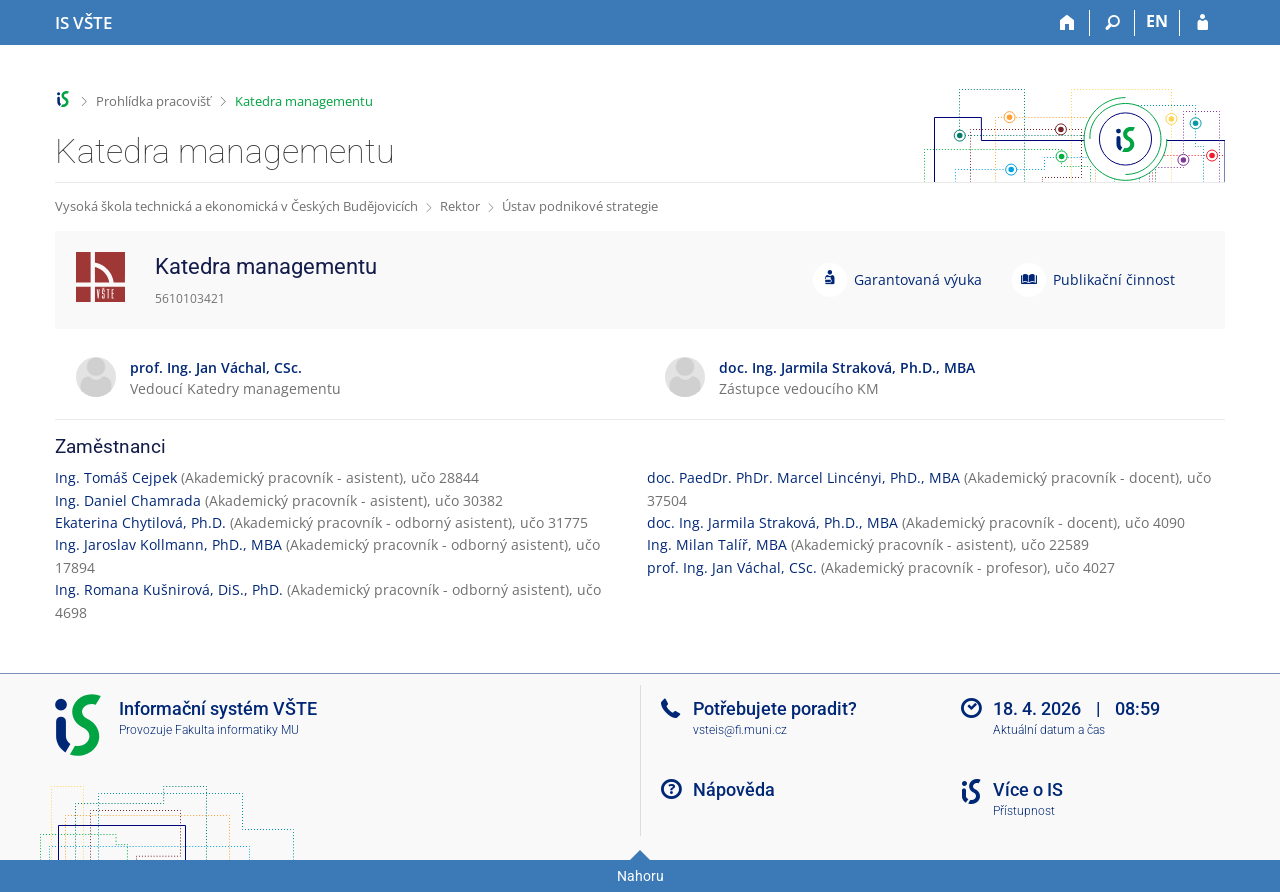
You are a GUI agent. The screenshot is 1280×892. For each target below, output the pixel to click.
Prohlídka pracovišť (153, 101)
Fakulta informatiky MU (237, 730)
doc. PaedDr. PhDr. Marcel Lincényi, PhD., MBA (803, 477)
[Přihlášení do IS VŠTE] (1202, 23)
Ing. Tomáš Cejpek (116, 477)
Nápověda (734, 789)
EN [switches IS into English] (1157, 21)
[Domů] (1067, 23)
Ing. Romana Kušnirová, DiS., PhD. (169, 589)
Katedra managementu (304, 101)
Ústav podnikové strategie (580, 206)
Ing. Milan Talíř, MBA (717, 544)
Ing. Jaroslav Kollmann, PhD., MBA (168, 544)
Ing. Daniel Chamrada (128, 500)
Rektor (460, 206)
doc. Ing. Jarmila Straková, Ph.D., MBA (772, 522)
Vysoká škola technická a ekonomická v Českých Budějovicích (236, 206)
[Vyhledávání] (1112, 23)
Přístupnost (1024, 811)
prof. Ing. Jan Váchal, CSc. (732, 567)
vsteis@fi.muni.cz (740, 730)
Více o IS (1028, 789)
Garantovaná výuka (918, 279)
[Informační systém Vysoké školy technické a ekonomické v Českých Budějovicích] (83, 23)
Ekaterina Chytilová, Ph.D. (140, 522)
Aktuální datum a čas (1049, 730)
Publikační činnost (1114, 279)
